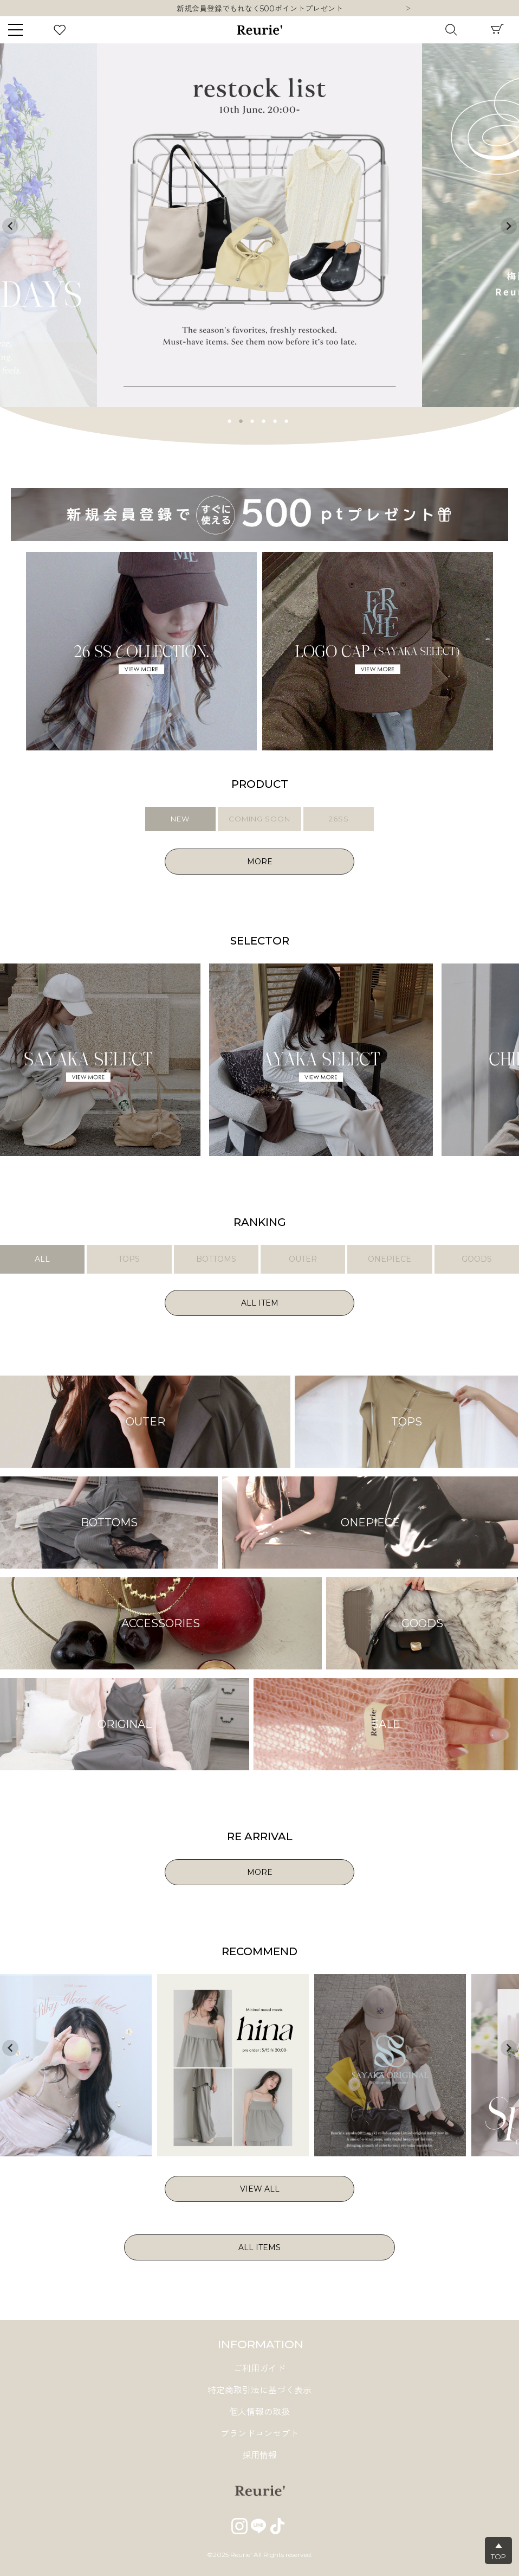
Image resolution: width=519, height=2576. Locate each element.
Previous (10, 226)
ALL (42, 1259)
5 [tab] (275, 420)
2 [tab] (241, 420)
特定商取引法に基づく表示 (259, 2390)
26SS (339, 818)
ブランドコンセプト (259, 2434)
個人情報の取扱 (259, 2412)
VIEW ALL (260, 2189)
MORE (260, 861)
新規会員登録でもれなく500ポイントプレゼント (260, 9)
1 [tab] (229, 420)
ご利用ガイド (259, 2368)
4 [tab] (264, 420)
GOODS (477, 1259)
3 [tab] (252, 420)
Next (408, 9)
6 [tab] (286, 420)
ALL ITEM (259, 1303)
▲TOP (498, 2551)
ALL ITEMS (259, 2247)
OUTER (303, 1259)
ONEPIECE (389, 1259)
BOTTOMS (216, 1259)
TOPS (129, 1259)
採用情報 (259, 2455)
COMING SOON (259, 818)
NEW (180, 818)
